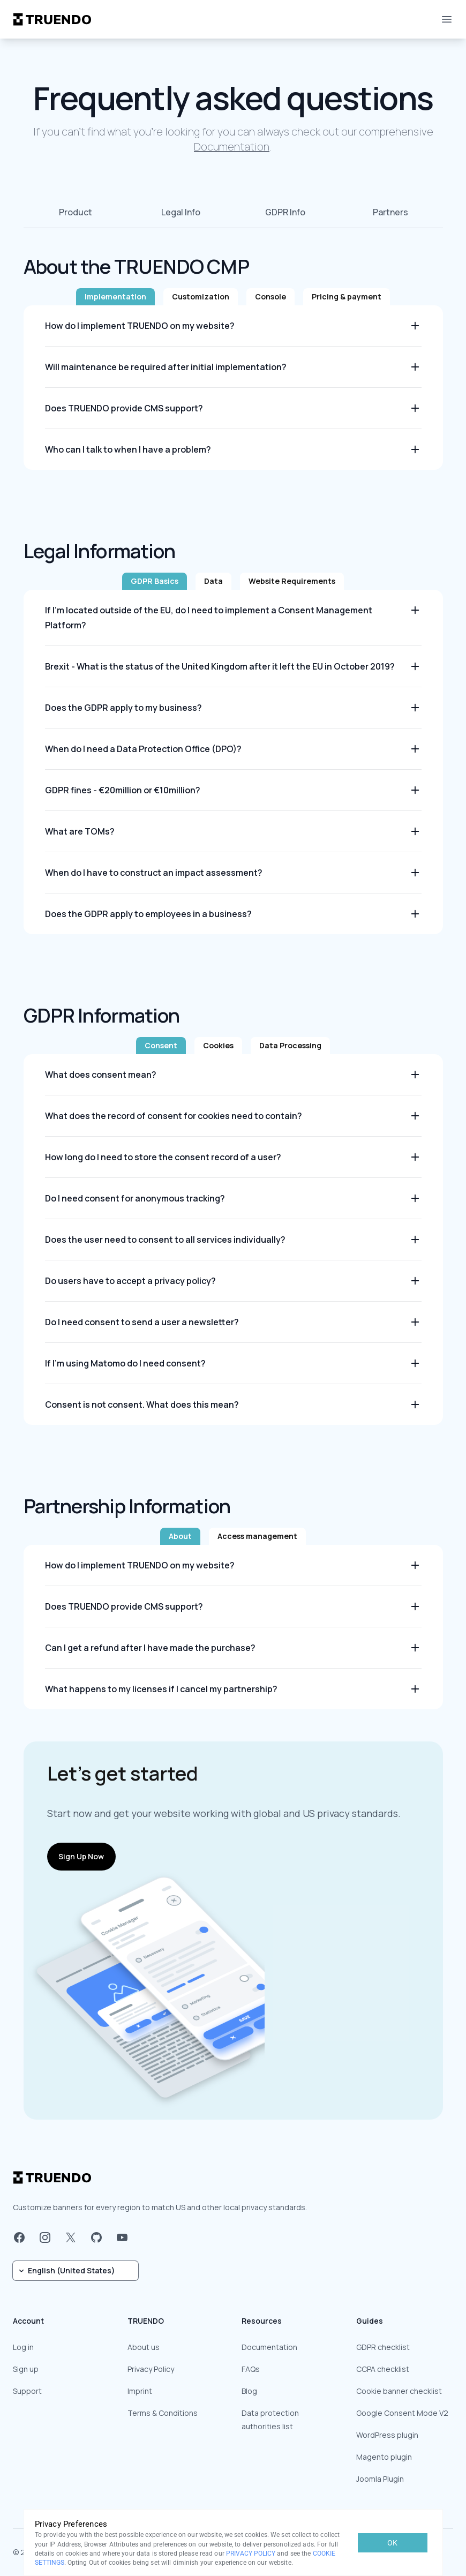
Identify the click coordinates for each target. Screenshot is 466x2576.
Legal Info (180, 212)
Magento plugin (384, 2457)
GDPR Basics (154, 581)
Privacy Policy (150, 2369)
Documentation (231, 146)
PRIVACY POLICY (250, 2553)
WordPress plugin (387, 2435)
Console (270, 296)
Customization (200, 296)
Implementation (115, 296)
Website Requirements (292, 581)
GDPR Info (285, 212)
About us (143, 2347)
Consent (161, 1045)
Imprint (139, 2391)
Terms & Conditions (162, 2413)
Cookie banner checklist (399, 2391)
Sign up (26, 2369)
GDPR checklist (383, 2347)
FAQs (251, 2369)
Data (213, 581)
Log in (23, 2347)
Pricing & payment (346, 296)
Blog (249, 2391)
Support (27, 2391)
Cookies (218, 1045)
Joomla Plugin (380, 2479)
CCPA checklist (382, 2369)
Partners (390, 212)
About (180, 1536)
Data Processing (290, 1045)
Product (75, 212)
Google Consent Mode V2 (402, 2413)
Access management (257, 1536)
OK (392, 2543)
